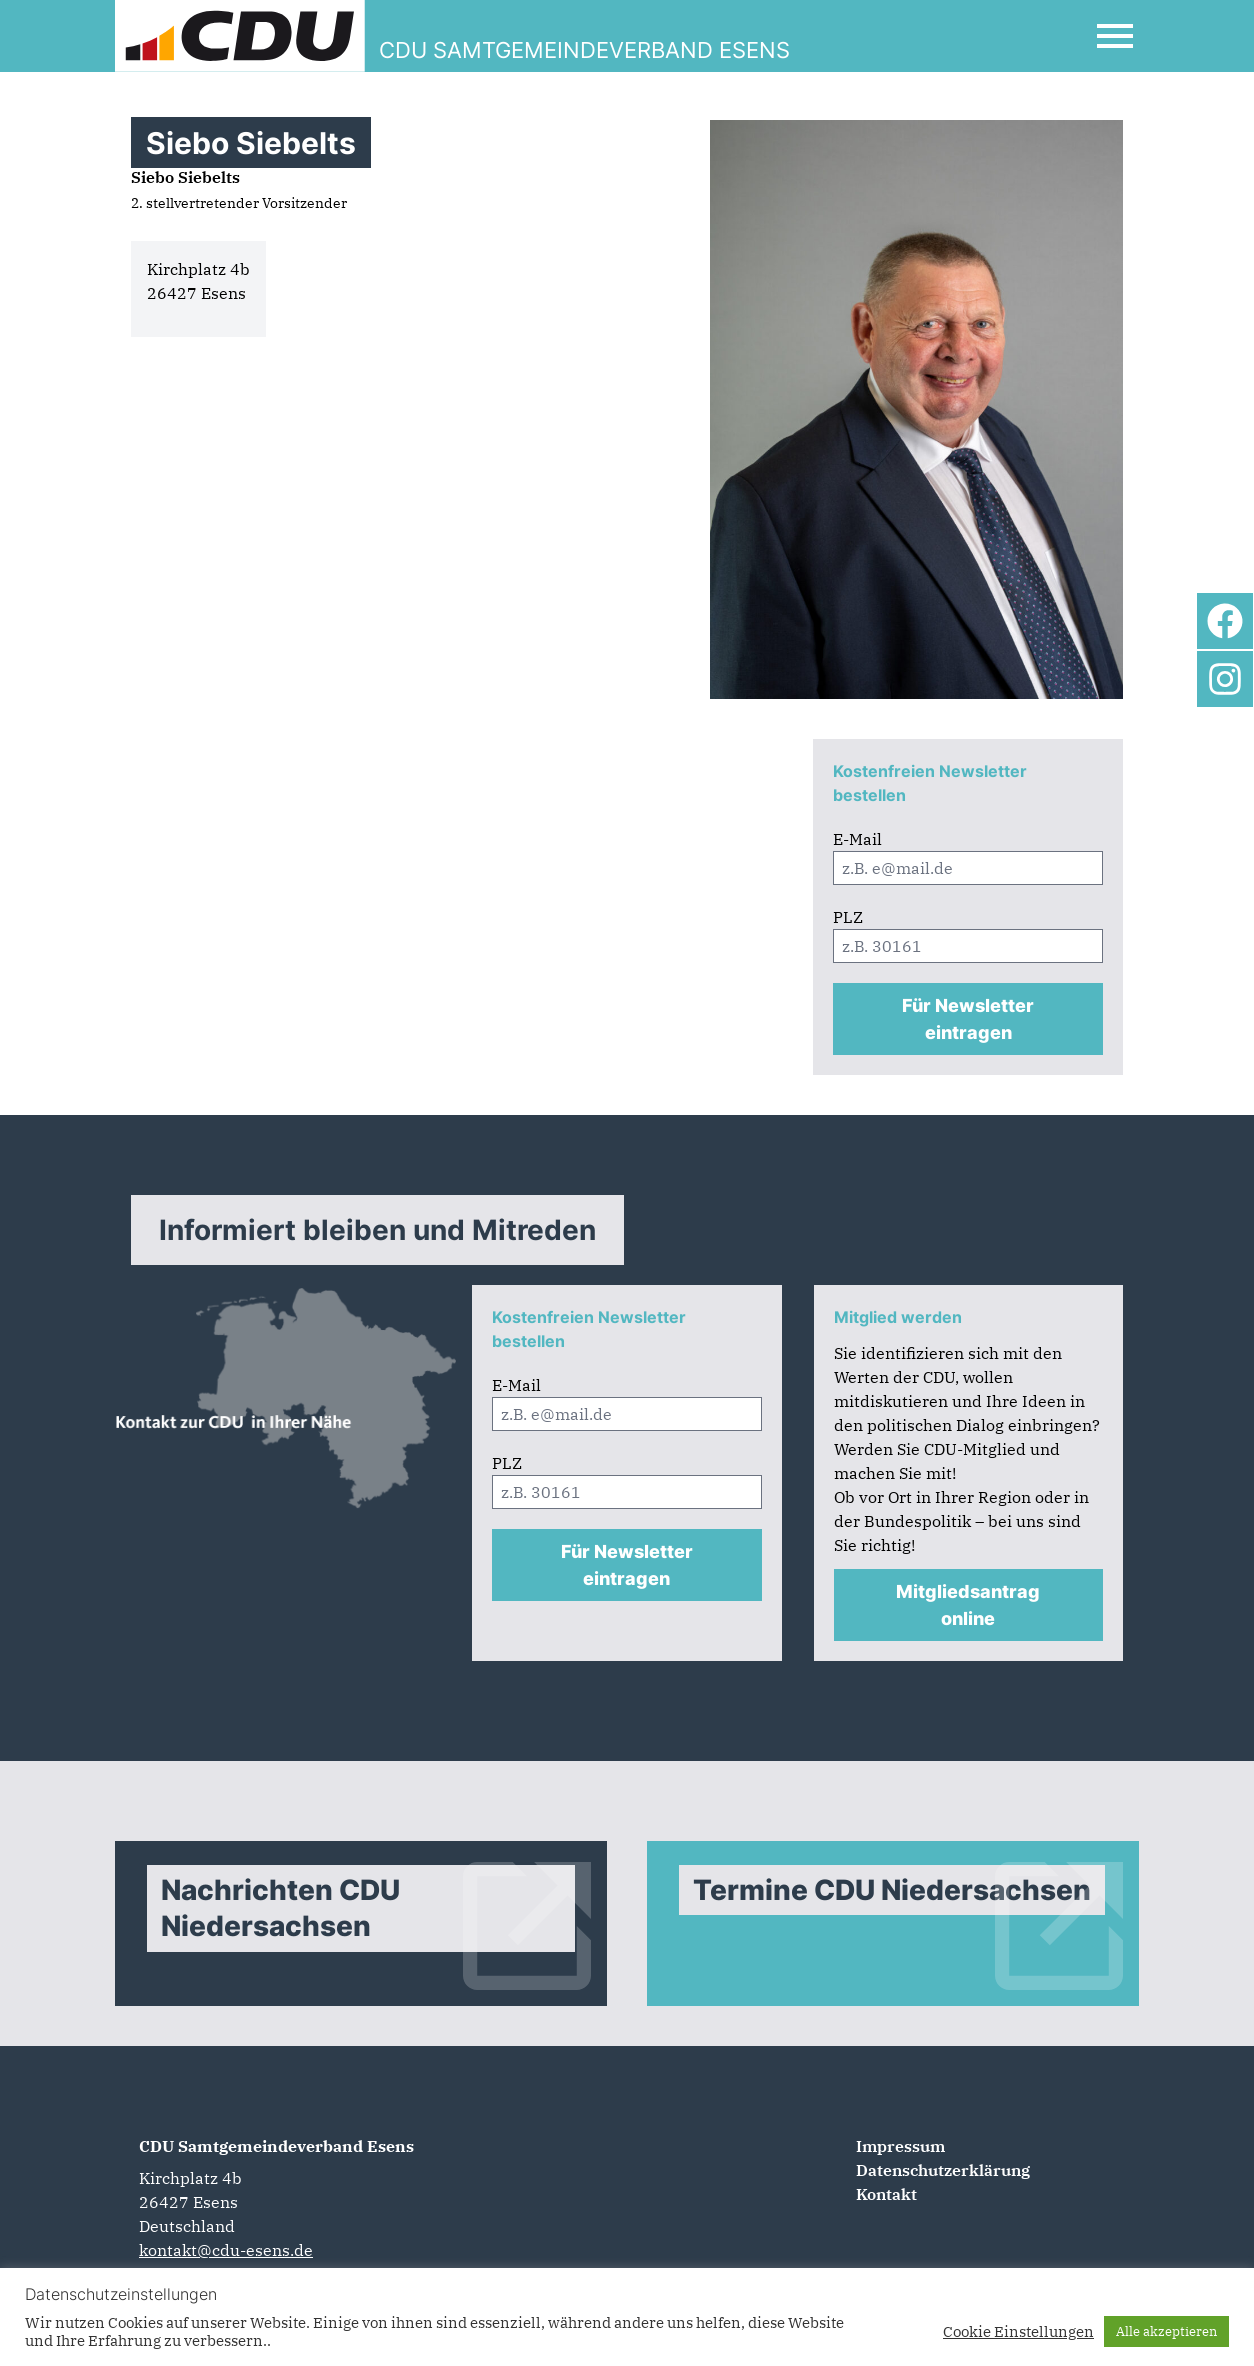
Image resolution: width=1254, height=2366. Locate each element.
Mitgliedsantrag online (968, 1605)
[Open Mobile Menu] (1115, 36)
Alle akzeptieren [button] (1166, 2331)
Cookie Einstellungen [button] (1018, 2332)
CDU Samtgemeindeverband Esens (276, 2146)
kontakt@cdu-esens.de (226, 2250)
